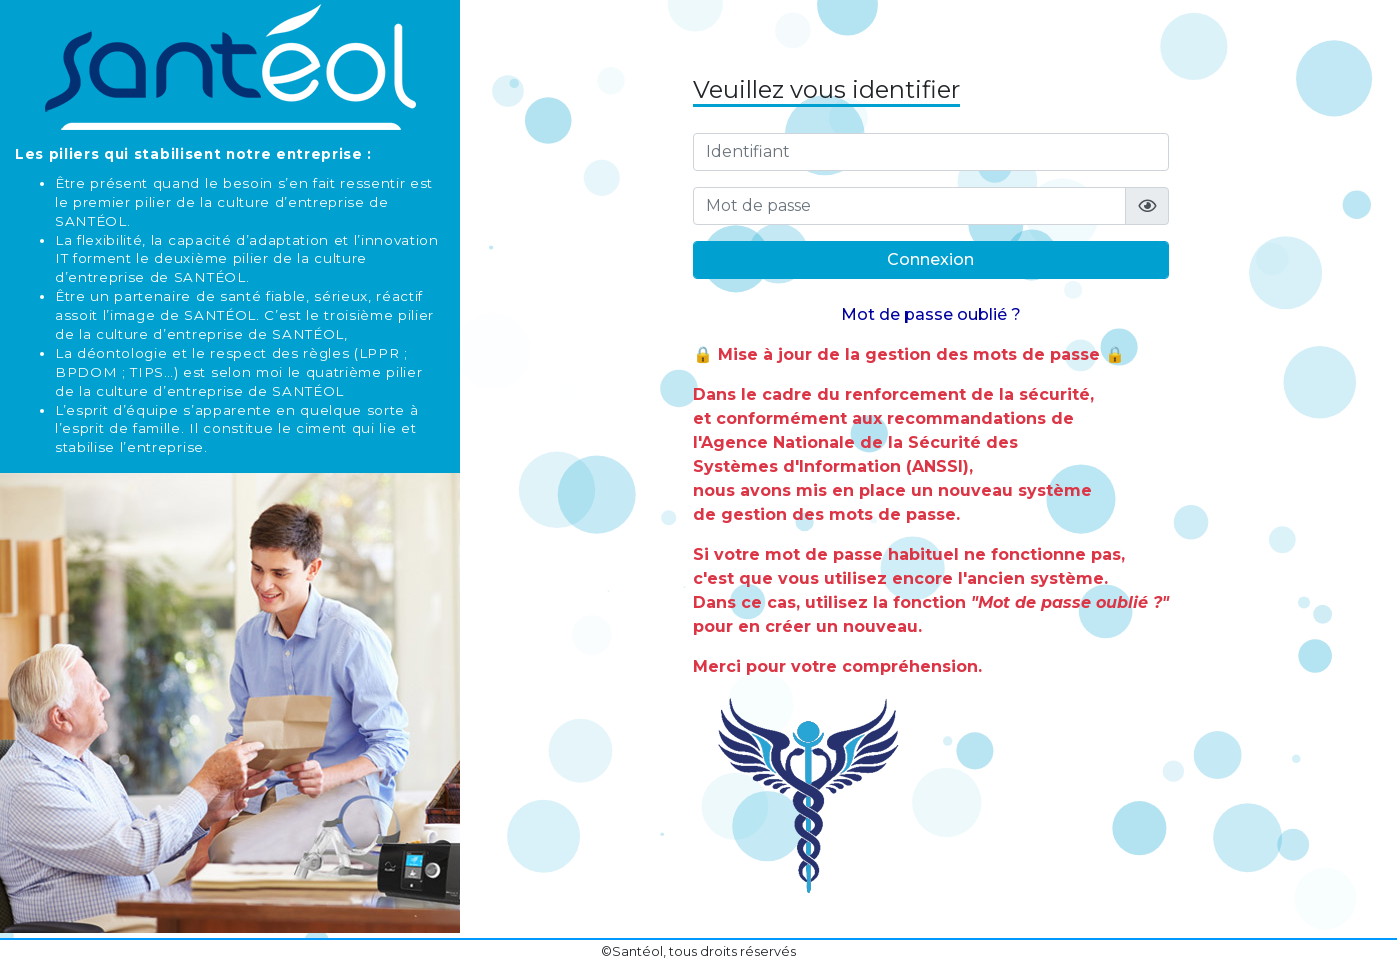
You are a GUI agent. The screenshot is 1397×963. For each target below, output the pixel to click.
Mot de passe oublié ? (931, 314)
